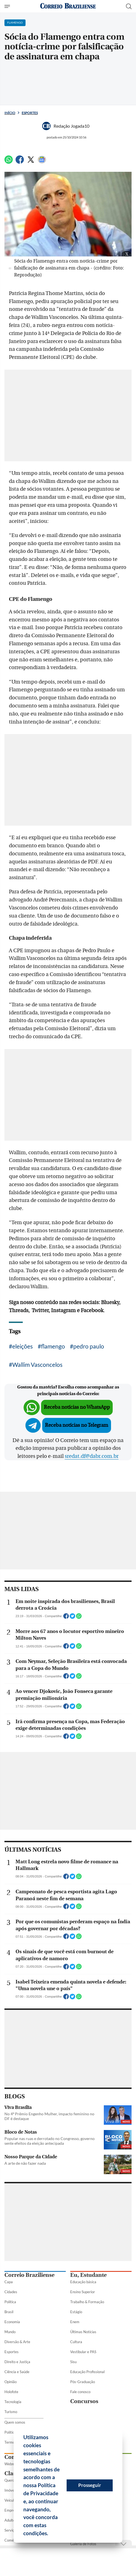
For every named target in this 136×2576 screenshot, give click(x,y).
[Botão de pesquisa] (129, 6)
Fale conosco (80, 2392)
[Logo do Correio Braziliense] (68, 6)
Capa (8, 2282)
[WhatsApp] (8, 161)
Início (9, 113)
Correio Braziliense (29, 2275)
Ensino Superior (82, 2292)
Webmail (11, 2464)
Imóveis (10, 2490)
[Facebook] (20, 161)
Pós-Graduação (82, 2382)
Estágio (76, 2312)
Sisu (73, 2362)
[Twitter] (31, 161)
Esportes (30, 113)
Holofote (11, 2392)
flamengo (53, 1346)
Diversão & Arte (17, 2342)
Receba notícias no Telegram (76, 1425)
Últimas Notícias (83, 2332)
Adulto (9, 2520)
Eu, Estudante (88, 2275)
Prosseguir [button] (89, 2485)
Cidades (10, 2292)
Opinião (10, 2382)
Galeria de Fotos (83, 2544)
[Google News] (42, 161)
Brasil (8, 2312)
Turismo (10, 2411)
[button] (50, 2534)
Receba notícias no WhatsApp (77, 1407)
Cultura (76, 2342)
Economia (12, 2322)
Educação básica (83, 2282)
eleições (22, 1346)
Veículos (10, 2500)
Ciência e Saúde (16, 2372)
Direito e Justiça (17, 2362)
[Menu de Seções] (7, 6)
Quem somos (14, 2422)
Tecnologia (12, 2401)
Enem (74, 2322)
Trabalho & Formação (87, 2302)
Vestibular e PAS (83, 2352)
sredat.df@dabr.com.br (92, 1456)
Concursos (84, 2401)
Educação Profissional (87, 2372)
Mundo (10, 2332)
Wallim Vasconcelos (37, 1364)
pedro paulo (88, 1346)
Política (10, 2302)
